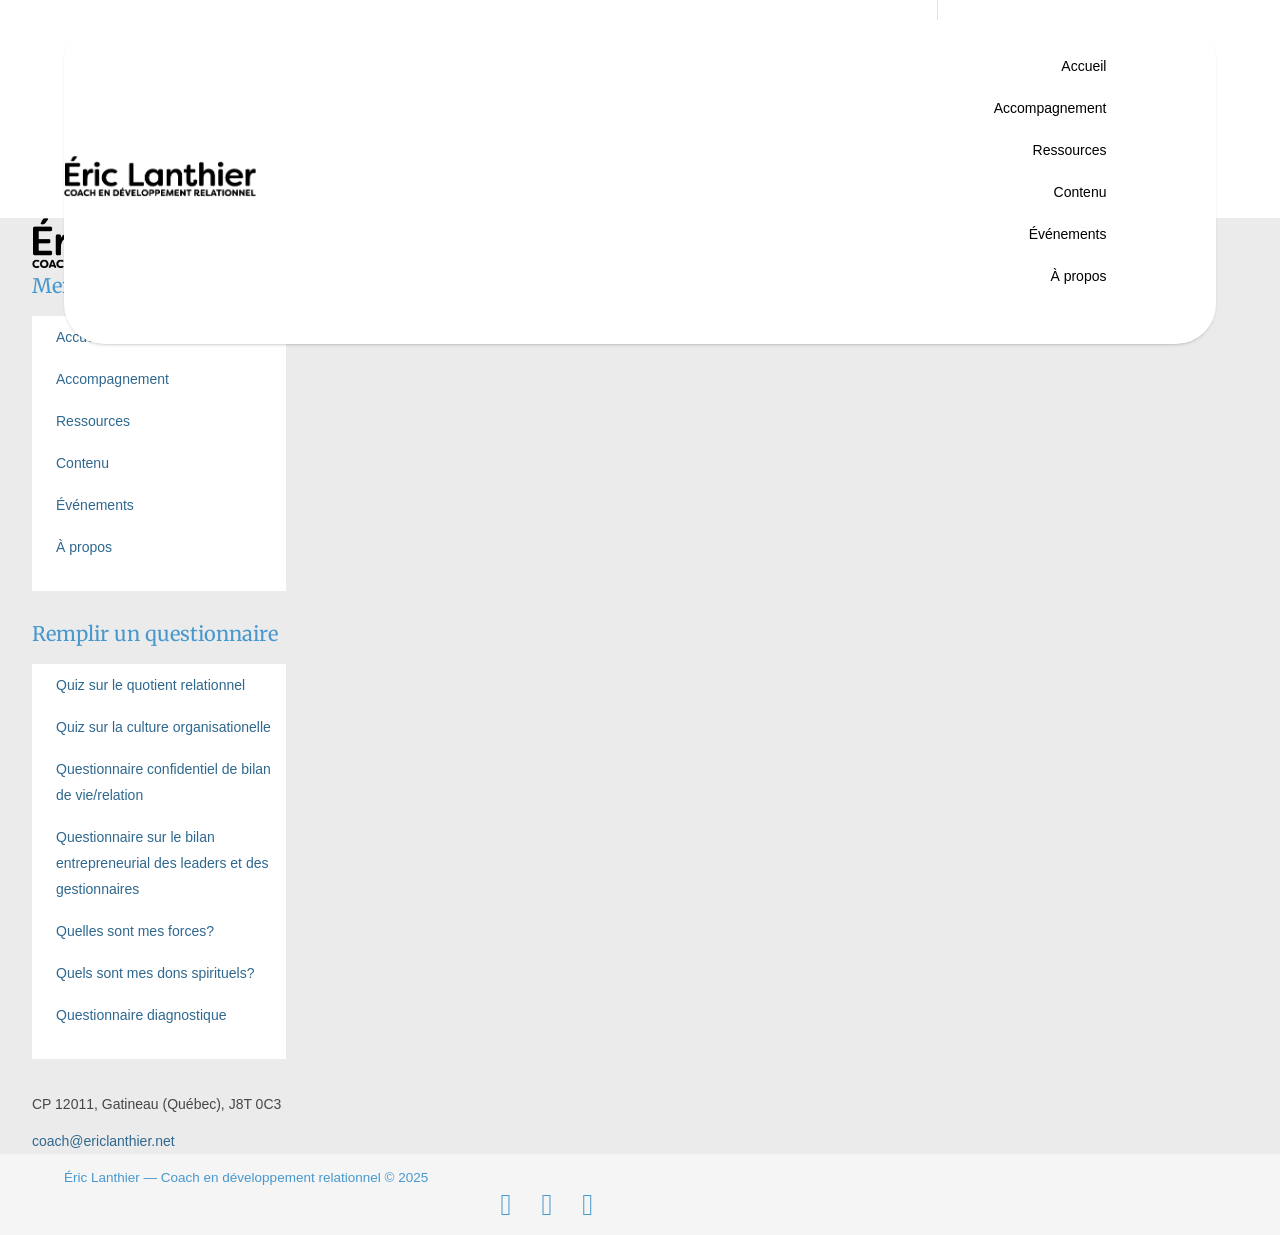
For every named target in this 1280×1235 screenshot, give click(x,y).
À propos (1078, 276)
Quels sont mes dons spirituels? (155, 973)
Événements (1068, 234)
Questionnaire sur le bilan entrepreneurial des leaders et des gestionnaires (162, 863)
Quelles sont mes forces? (135, 931)
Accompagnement (1050, 108)
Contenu (1080, 192)
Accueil (1083, 66)
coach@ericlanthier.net (103, 1141)
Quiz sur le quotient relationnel (150, 685)
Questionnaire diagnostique (141, 1015)
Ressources (1070, 150)
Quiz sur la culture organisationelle (163, 727)
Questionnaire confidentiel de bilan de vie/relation (163, 782)
